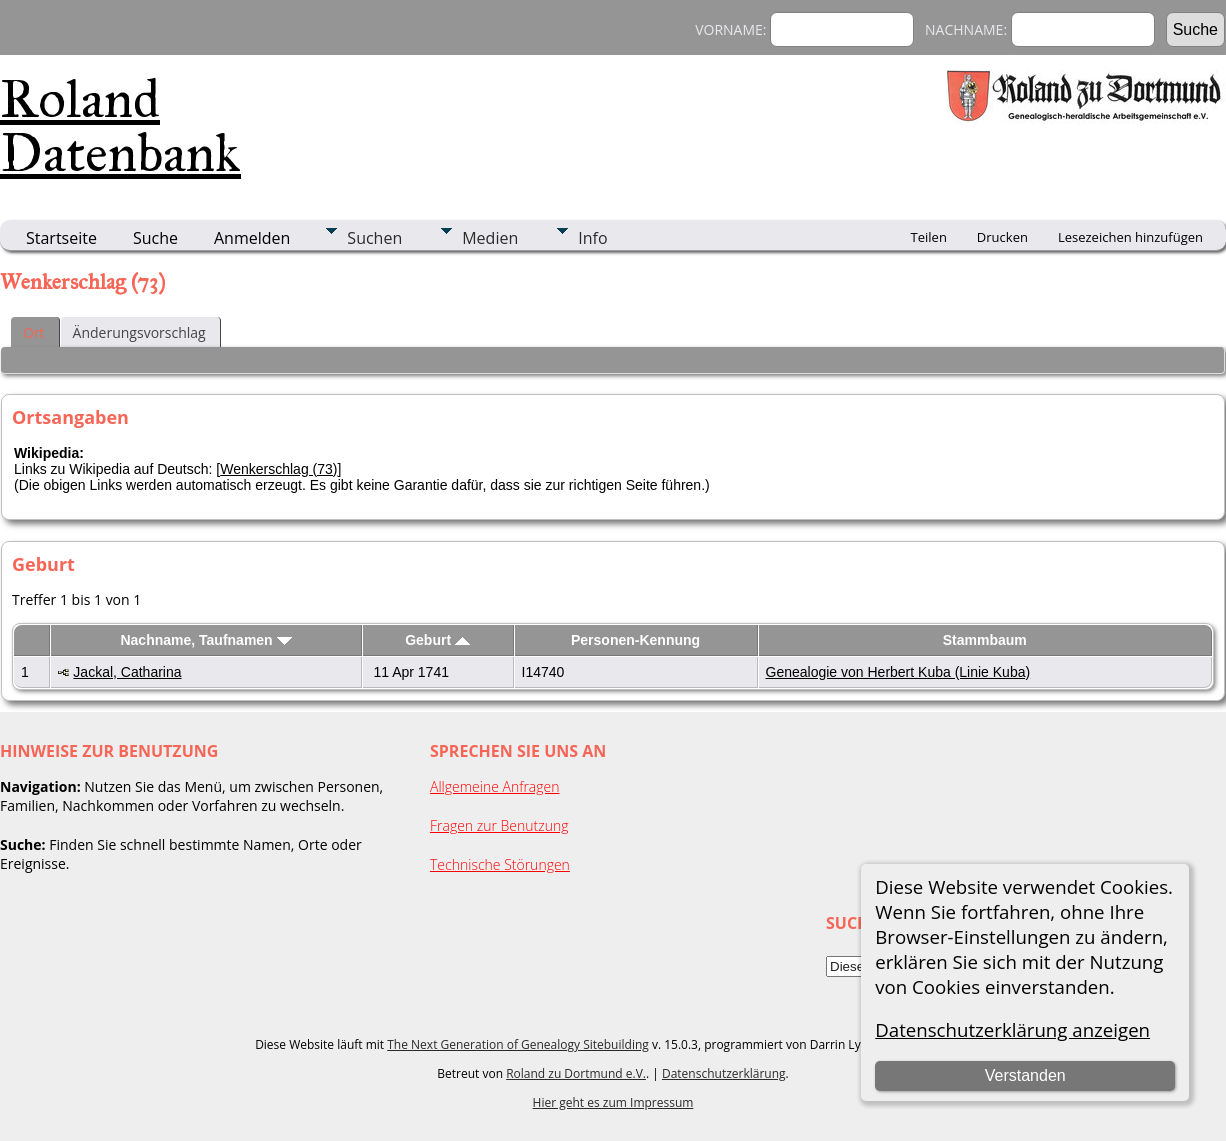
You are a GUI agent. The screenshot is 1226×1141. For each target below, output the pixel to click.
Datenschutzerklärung (724, 1073)
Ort (34, 332)
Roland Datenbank (120, 126)
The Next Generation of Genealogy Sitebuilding (518, 1044)
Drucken (1002, 237)
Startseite (61, 238)
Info (592, 238)
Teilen (929, 237)
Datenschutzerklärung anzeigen (1012, 1029)
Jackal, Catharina (127, 672)
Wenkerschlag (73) (278, 469)
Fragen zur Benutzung (499, 825)
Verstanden (1025, 1075)
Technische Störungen (500, 864)
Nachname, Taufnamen (205, 640)
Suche (155, 238)
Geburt (437, 640)
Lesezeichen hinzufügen (1130, 237)
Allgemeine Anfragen (495, 786)
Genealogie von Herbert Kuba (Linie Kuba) (898, 672)
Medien (490, 238)
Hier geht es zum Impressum (613, 1102)
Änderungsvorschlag (139, 332)
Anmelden (252, 238)
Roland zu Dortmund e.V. (576, 1073)
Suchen (374, 238)
